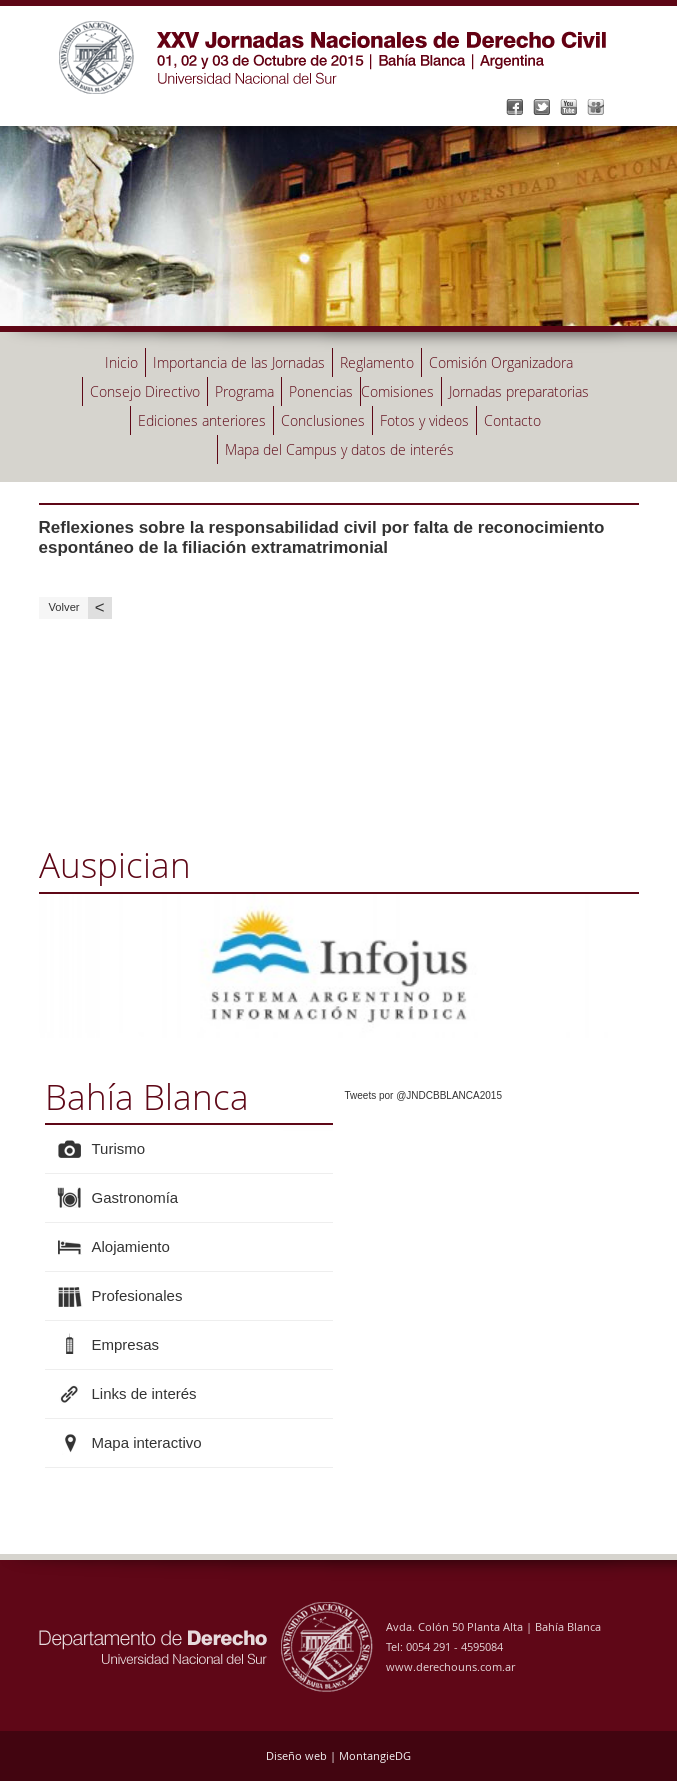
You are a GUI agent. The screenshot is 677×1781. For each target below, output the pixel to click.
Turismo (119, 1148)
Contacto (512, 420)
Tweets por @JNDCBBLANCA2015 (423, 1095)
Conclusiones (323, 420)
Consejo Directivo (145, 391)
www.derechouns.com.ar (450, 1666)
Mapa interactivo (147, 1442)
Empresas (126, 1344)
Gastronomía (135, 1197)
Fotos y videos (424, 420)
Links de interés (144, 1393)
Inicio (121, 362)
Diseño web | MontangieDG (338, 1755)
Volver (80, 607)
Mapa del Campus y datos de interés (339, 449)
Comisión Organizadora (501, 362)
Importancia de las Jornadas (239, 362)
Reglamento (377, 362)
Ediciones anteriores (202, 420)
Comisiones (397, 391)
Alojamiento (131, 1246)
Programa (244, 391)
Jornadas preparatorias (519, 391)
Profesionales (137, 1295)
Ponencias (321, 391)
